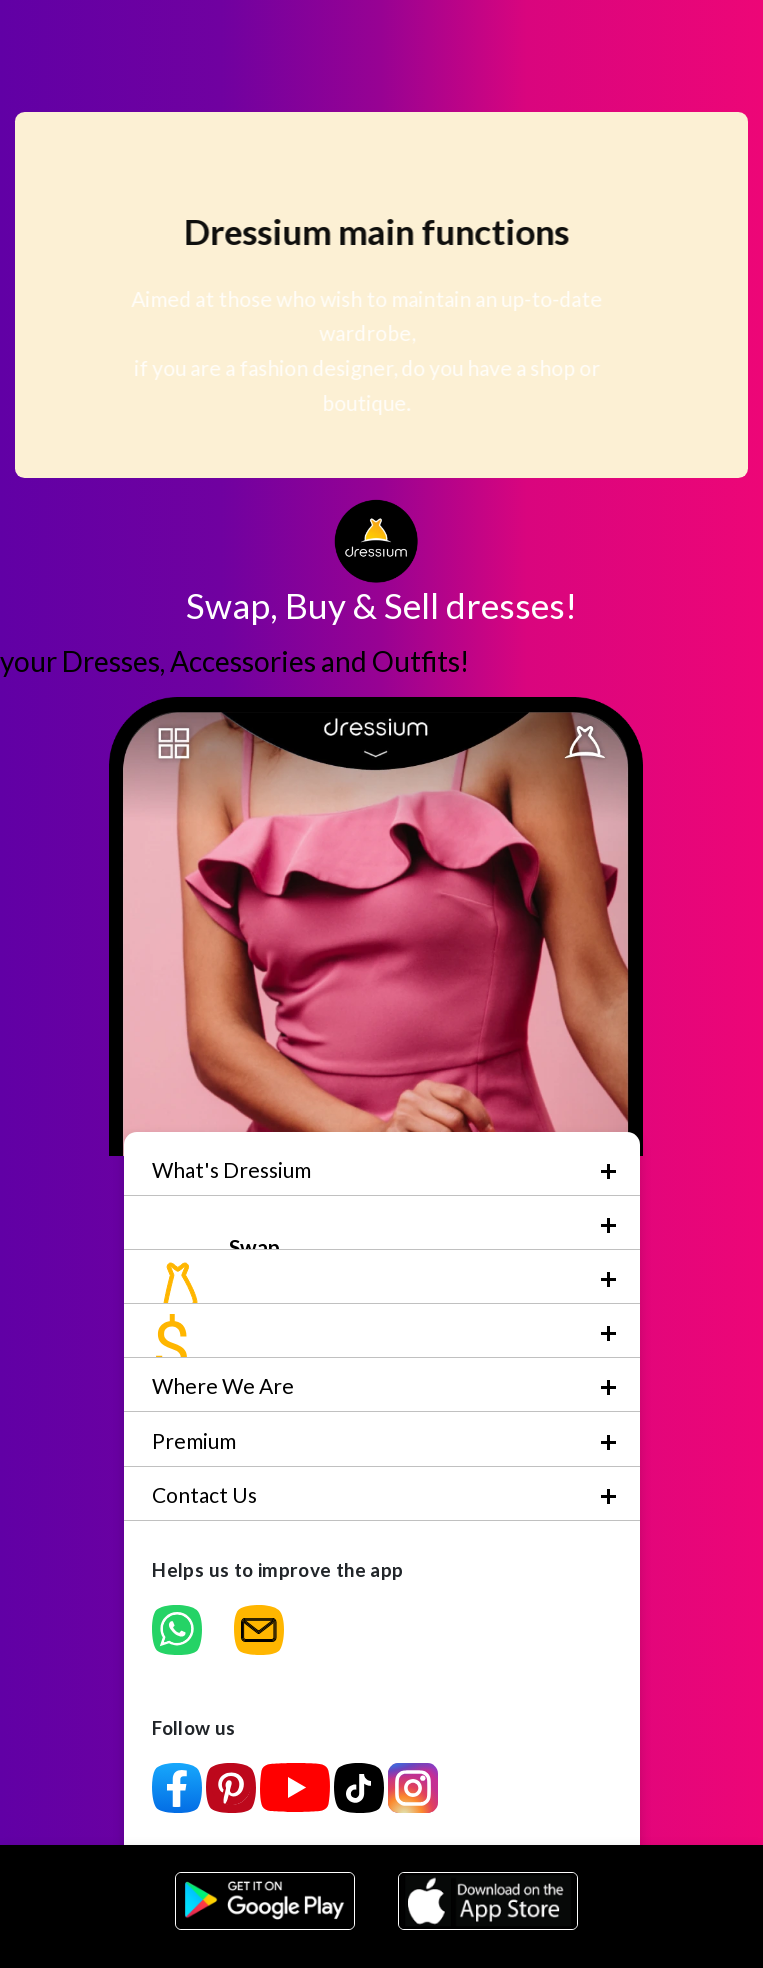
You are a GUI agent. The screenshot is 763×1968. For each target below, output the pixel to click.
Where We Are (223, 1385)
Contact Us (204, 1494)
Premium (194, 1440)
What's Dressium (231, 1169)
